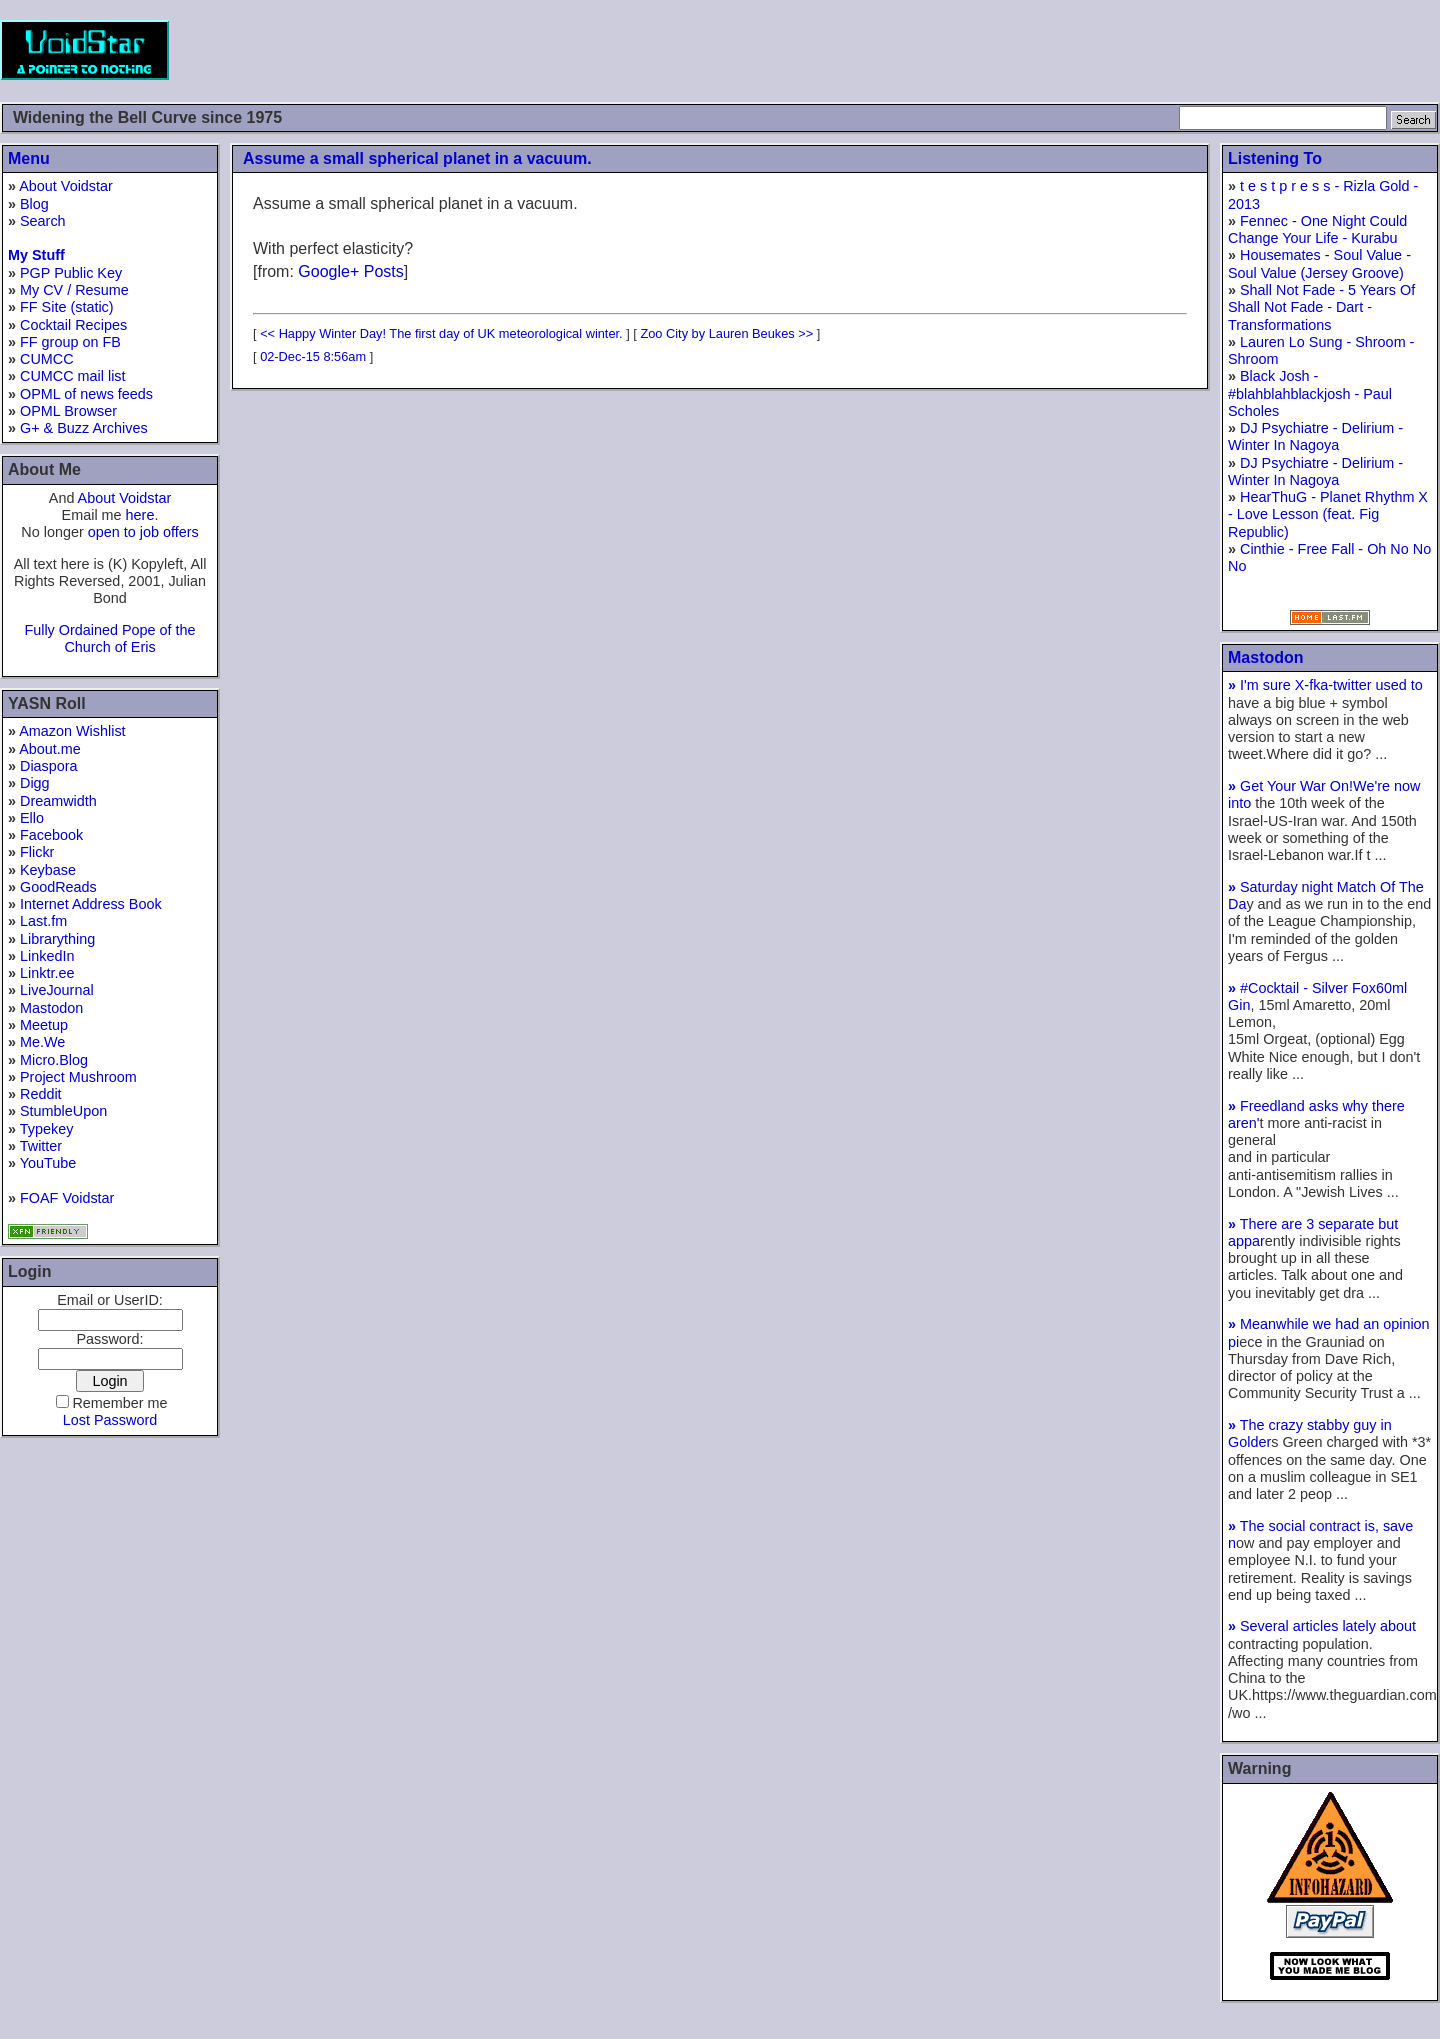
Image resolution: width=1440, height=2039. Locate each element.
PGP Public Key (71, 273)
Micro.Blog (54, 1060)
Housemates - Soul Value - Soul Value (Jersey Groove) (1319, 263)
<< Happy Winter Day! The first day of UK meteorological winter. (441, 333)
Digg (35, 783)
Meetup (44, 1025)
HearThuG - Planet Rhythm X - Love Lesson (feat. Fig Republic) (1328, 514)
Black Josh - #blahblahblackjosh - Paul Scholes (1310, 393)
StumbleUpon (63, 1111)
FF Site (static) (67, 307)
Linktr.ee (47, 973)
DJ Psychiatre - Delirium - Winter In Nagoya (1315, 436)
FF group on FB (70, 342)
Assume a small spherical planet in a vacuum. (417, 158)
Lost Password (110, 1420)
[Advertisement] (1076, 50)
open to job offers (143, 532)
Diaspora (49, 766)
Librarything (57, 939)
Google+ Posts (350, 271)
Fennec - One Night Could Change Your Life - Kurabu (1317, 229)
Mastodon (51, 1008)
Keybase (48, 870)
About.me (50, 749)
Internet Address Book (91, 904)
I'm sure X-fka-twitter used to (1325, 685)
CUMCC (47, 359)
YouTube (48, 1163)
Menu (29, 158)
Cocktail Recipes (73, 325)
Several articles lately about (1322, 1626)
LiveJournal (57, 990)
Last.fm (43, 921)
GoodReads (58, 887)
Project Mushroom (78, 1077)
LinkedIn (47, 956)
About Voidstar (66, 186)
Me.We (42, 1042)
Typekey (47, 1129)
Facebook (51, 835)
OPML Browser (68, 411)
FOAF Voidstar (67, 1198)
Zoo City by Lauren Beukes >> (726, 333)
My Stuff (36, 255)
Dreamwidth (58, 801)
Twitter (41, 1146)
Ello (32, 818)
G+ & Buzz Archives (84, 428)
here (140, 515)
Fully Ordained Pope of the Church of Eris (109, 638)
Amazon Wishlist (72, 731)
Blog (34, 204)
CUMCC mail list (73, 376)
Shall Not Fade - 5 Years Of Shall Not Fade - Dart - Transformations (1321, 307)
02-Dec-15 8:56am (313, 356)
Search (43, 221)
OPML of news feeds (86, 394)
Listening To (1275, 158)
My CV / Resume (74, 290)
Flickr (37, 852)
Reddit (41, 1094)
